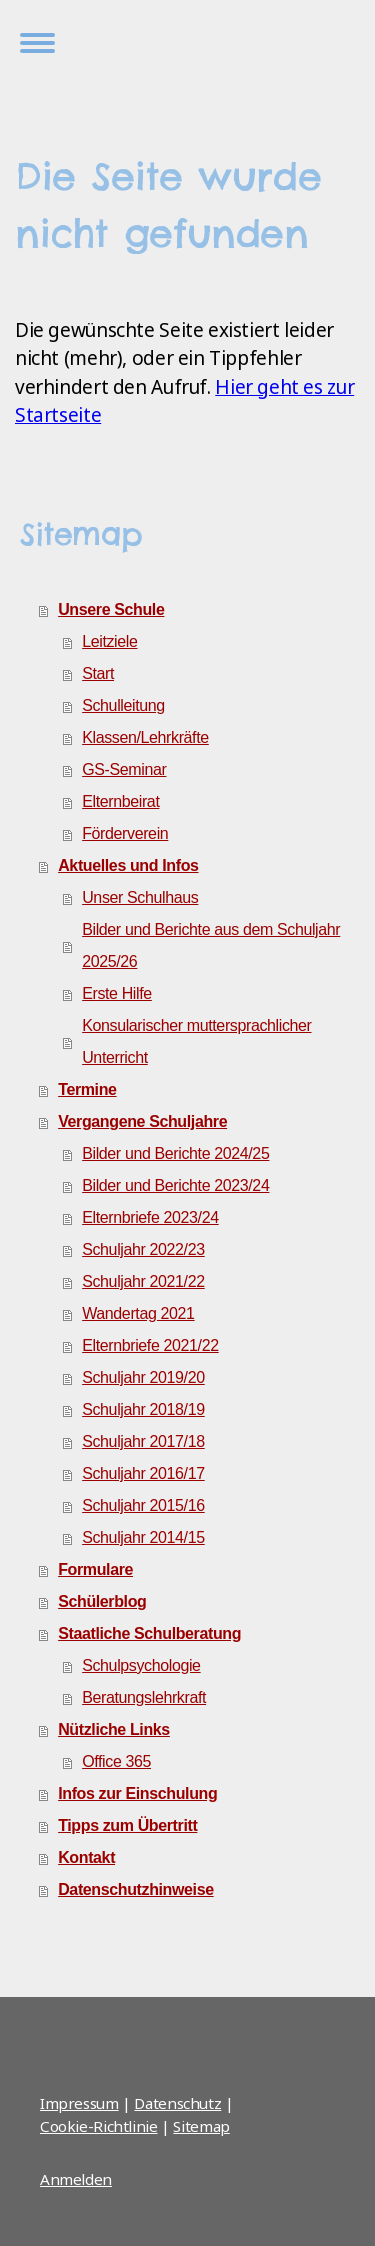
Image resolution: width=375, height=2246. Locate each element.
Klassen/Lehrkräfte (145, 737)
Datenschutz (177, 2103)
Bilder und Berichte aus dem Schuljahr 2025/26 (211, 945)
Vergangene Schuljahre (142, 1121)
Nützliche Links (114, 1729)
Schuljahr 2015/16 (143, 1505)
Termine (87, 1089)
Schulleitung (123, 705)
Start (98, 673)
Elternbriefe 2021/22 (150, 1345)
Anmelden (76, 2179)
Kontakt (86, 1857)
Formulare (95, 1569)
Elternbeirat (120, 801)
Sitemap (201, 2126)
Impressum (79, 2103)
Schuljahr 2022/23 (143, 1249)
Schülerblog (102, 1601)
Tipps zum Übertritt (127, 1825)
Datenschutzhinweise (135, 1889)
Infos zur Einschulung (137, 1793)
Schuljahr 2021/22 (143, 1281)
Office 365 (116, 1761)
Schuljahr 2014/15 (143, 1537)
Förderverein (125, 833)
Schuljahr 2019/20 (143, 1377)
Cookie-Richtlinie (99, 2126)
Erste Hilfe (117, 993)
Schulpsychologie (141, 1665)
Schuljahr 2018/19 (143, 1409)
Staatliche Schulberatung (149, 1633)
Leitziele (109, 641)
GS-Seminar (124, 769)
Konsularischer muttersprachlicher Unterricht (196, 1041)
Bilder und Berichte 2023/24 (175, 1185)
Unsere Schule (111, 609)
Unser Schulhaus (140, 897)
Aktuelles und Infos (128, 865)
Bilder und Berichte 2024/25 (175, 1153)
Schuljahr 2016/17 (143, 1473)
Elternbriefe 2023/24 (150, 1217)
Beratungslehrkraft (144, 1697)
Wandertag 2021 (138, 1313)
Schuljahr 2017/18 (143, 1441)
